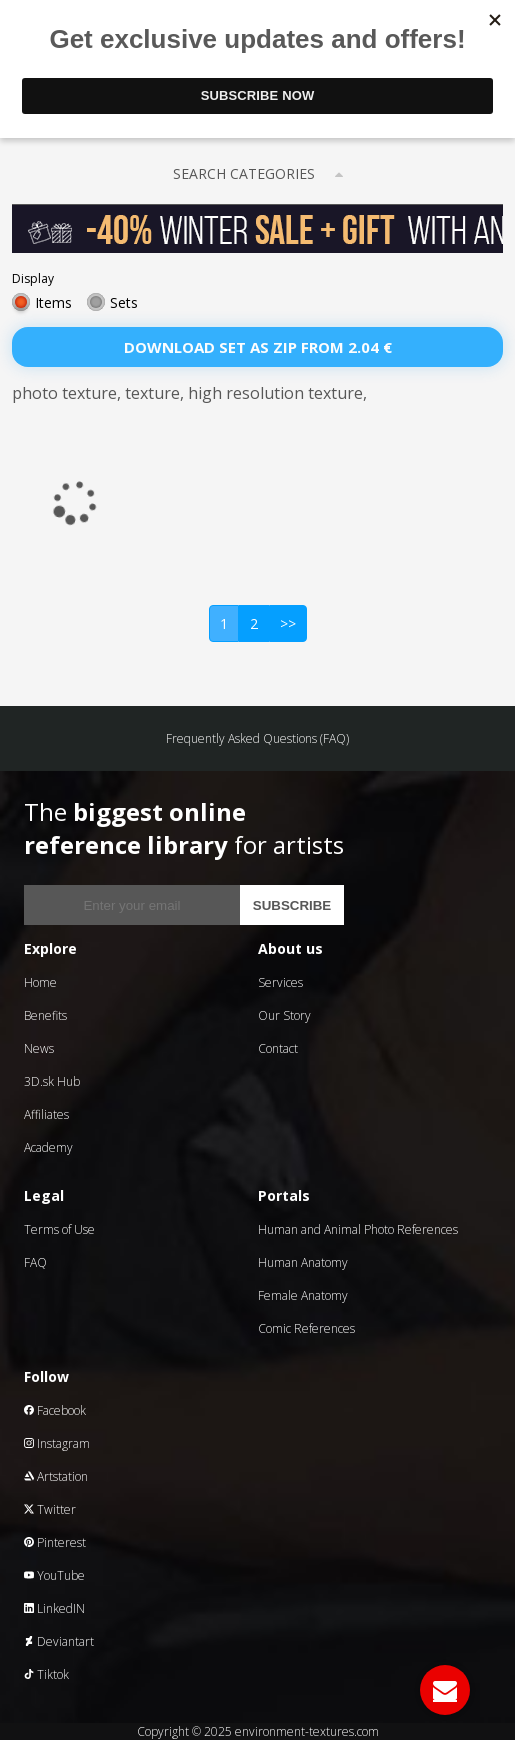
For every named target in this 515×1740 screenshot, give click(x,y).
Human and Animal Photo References (358, 1229)
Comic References (306, 1328)
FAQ (35, 1262)
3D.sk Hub (52, 1081)
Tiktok (46, 1674)
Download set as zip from (258, 347)
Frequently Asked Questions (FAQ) (257, 738)
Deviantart (59, 1641)
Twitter (50, 1509)
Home (40, 982)
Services (280, 982)
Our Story (284, 1015)
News (39, 1048)
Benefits (45, 1015)
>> (288, 623)
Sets (124, 302)
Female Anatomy (303, 1295)
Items (53, 302)
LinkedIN (54, 1608)
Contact (278, 1048)
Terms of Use (59, 1229)
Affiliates (46, 1114)
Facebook (55, 1410)
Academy (48, 1147)
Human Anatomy (303, 1262)
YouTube (54, 1575)
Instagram (57, 1443)
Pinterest (55, 1542)
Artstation (56, 1476)
